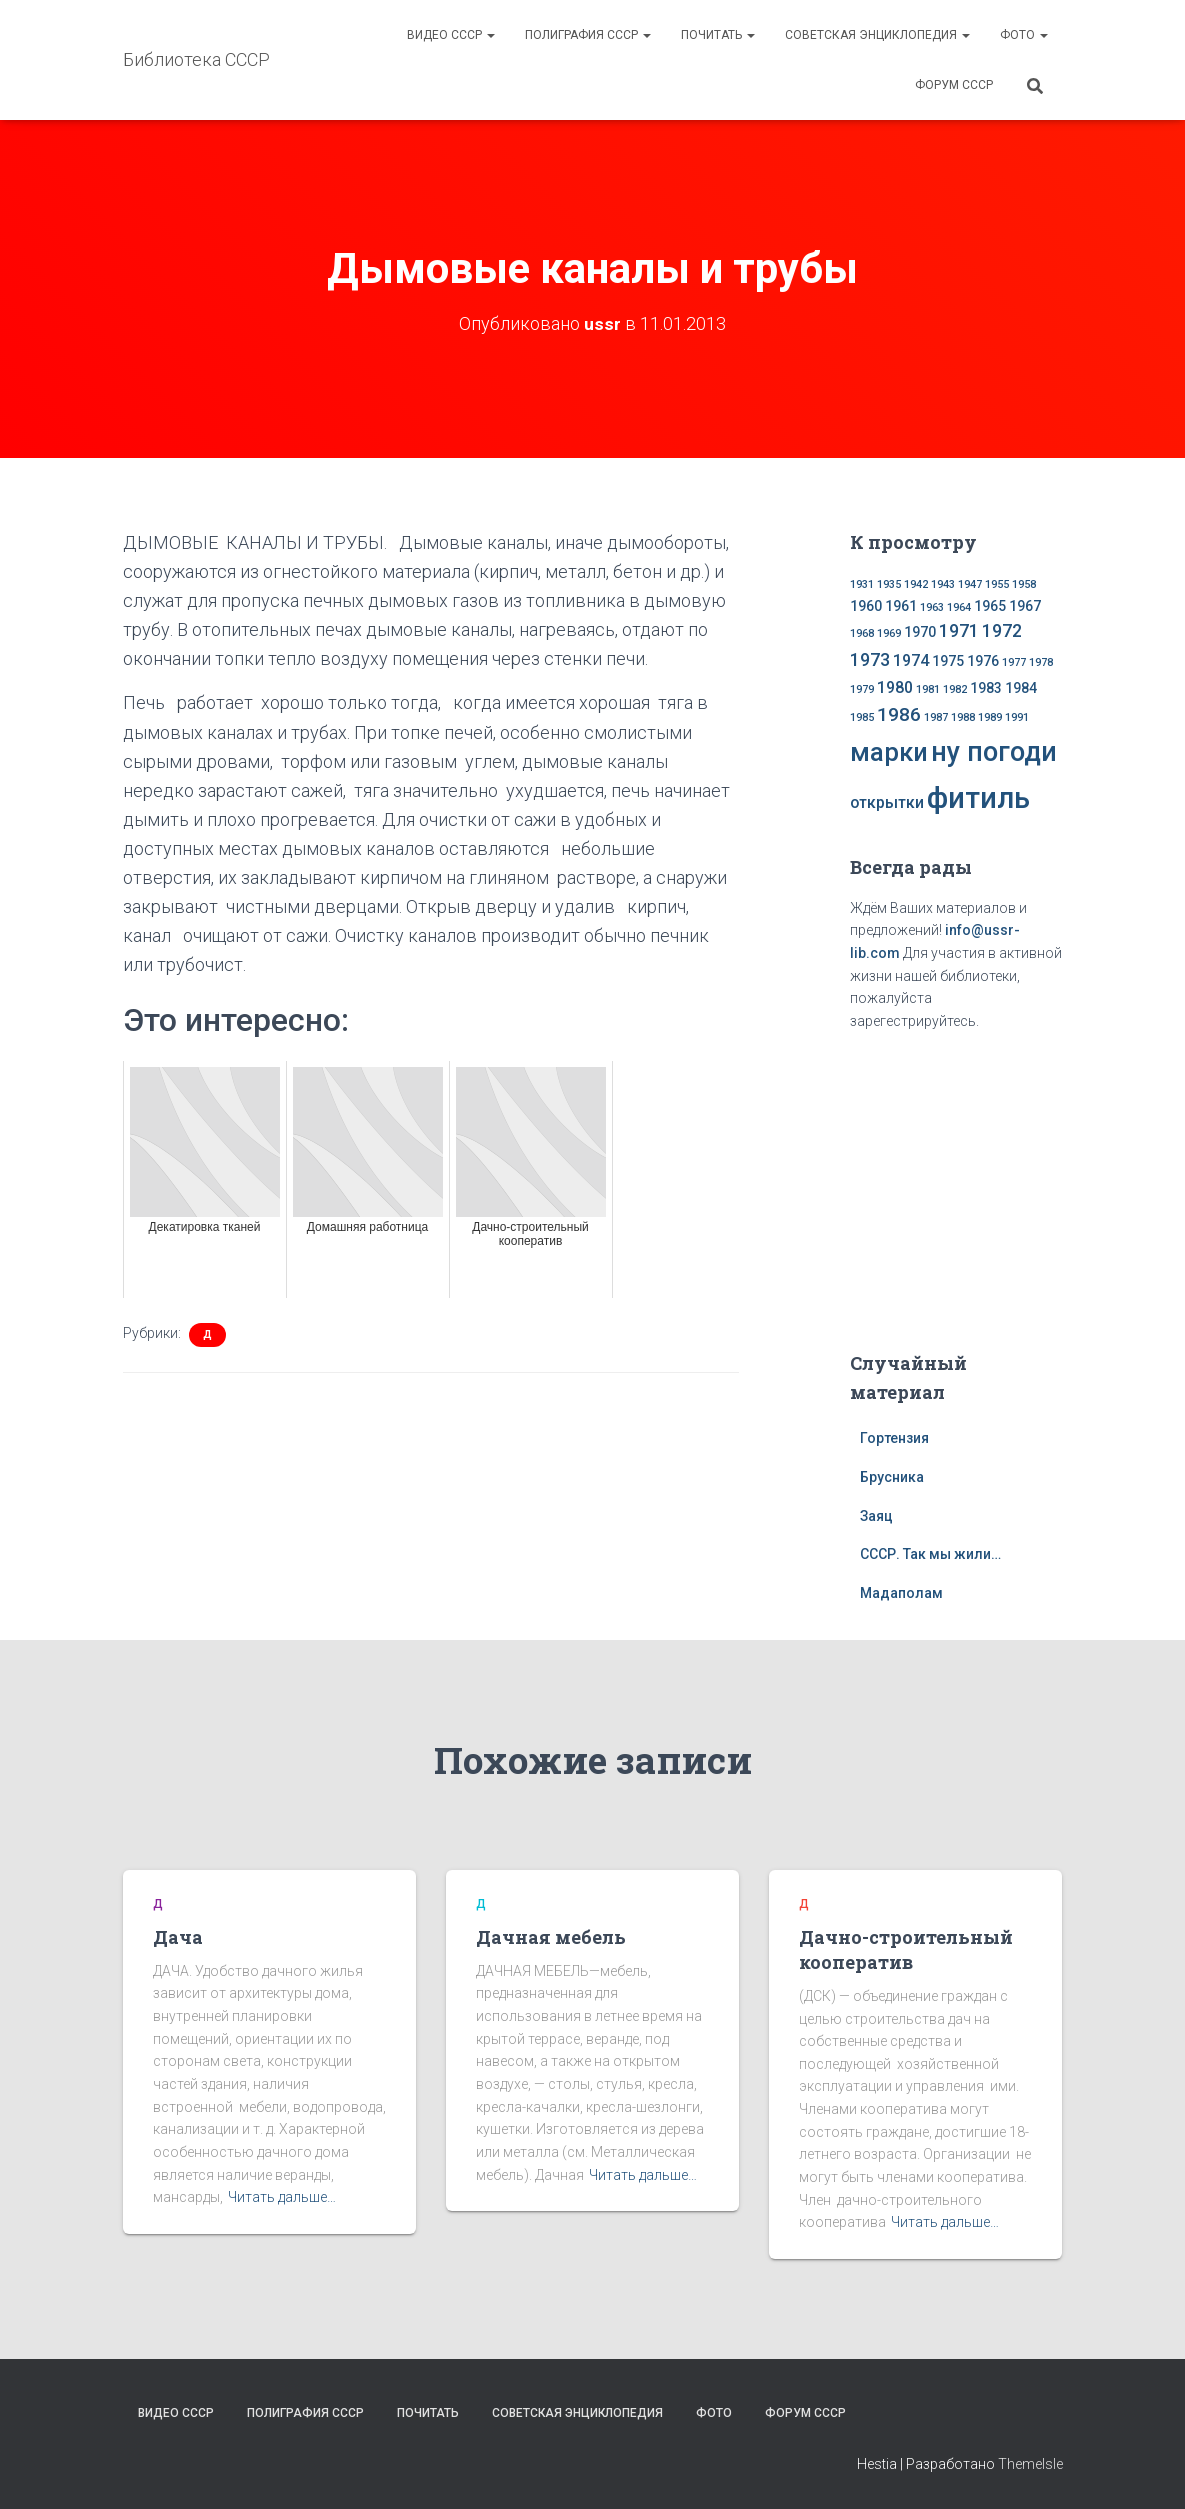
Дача (178, 1937)
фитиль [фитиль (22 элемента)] (978, 798)
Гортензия (894, 1438)
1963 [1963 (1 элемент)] (932, 607)
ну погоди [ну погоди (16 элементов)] (994, 752)
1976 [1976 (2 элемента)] (983, 661)
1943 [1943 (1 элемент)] (943, 584)
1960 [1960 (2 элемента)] (866, 606)
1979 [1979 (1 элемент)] (862, 689)
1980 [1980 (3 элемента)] (895, 687)
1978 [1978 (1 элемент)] (1041, 662)
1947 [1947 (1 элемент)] (970, 584)
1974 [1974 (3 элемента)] (911, 660)
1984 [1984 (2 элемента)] (1021, 688)
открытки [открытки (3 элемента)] (887, 802)
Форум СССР (954, 85)
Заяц (876, 1516)
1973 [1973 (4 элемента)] (870, 660)
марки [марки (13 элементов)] (889, 752)
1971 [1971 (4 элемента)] (959, 631)
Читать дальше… (282, 2197)
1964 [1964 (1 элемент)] (959, 607)
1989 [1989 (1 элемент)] (990, 717)
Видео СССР (451, 35)
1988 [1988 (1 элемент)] (963, 717)
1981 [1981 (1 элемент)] (928, 689)
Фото (1024, 35)
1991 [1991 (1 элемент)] (1017, 717)
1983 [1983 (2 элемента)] (986, 688)
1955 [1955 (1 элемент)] (997, 584)
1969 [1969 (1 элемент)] (889, 633)
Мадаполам (901, 1593)
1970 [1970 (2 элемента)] (920, 632)
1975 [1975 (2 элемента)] (948, 661)
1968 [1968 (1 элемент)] (862, 633)
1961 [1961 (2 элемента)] (901, 606)
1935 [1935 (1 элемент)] (889, 584)
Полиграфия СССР (588, 35)
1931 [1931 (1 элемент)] (862, 584)
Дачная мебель (551, 1937)
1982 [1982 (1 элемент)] (955, 689)
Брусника (892, 1477)
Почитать (718, 35)
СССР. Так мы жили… (930, 1554)
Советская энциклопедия (877, 35)
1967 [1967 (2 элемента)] (1025, 606)
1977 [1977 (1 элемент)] (1014, 662)
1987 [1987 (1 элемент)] (936, 717)
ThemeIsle (1030, 2464)
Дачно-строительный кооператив (906, 1949)
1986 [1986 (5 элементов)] (899, 714)
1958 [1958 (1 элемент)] (1024, 584)
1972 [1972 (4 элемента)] (1002, 631)
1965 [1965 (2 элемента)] (990, 606)
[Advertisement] (975, 1187)
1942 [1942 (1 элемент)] (916, 584)
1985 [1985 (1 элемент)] (862, 717)
